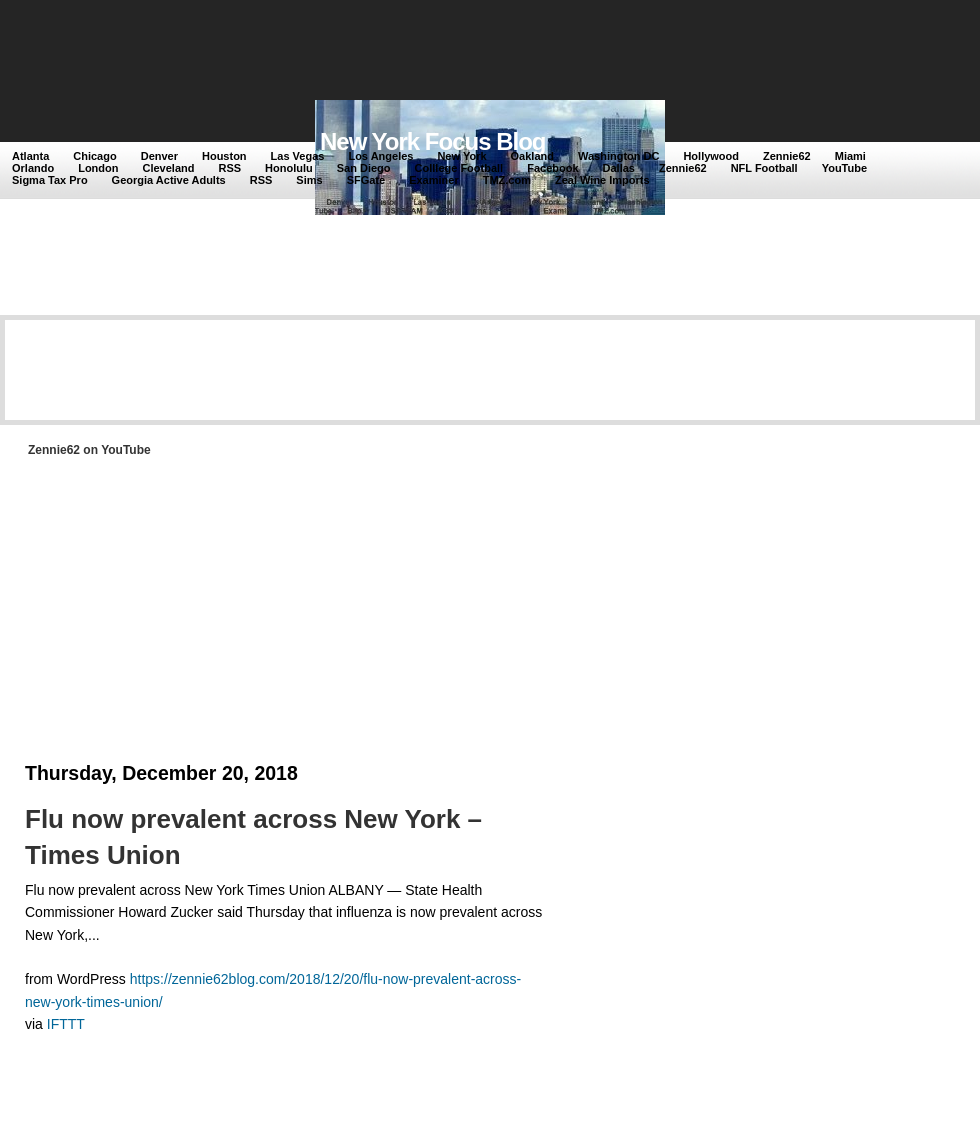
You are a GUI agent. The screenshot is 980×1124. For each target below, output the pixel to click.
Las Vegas (298, 156)
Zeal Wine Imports (602, 180)
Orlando (33, 168)
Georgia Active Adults (169, 180)
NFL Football (764, 168)
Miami (850, 156)
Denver (159, 156)
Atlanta (30, 156)
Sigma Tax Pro (50, 180)
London (98, 168)
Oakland (532, 156)
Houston (224, 156)
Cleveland (169, 168)
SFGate (366, 180)
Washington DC (618, 156)
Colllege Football (459, 168)
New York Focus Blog (433, 141)
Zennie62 (787, 156)
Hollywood (711, 156)
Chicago (94, 156)
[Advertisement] (379, 52)
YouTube (844, 168)
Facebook (552, 168)
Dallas (619, 168)
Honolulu (289, 168)
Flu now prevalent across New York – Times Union (253, 837)
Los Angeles (380, 156)
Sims (309, 180)
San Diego (364, 168)
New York (461, 156)
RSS (229, 168)
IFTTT (66, 1024)
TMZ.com (507, 180)
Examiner (434, 180)
